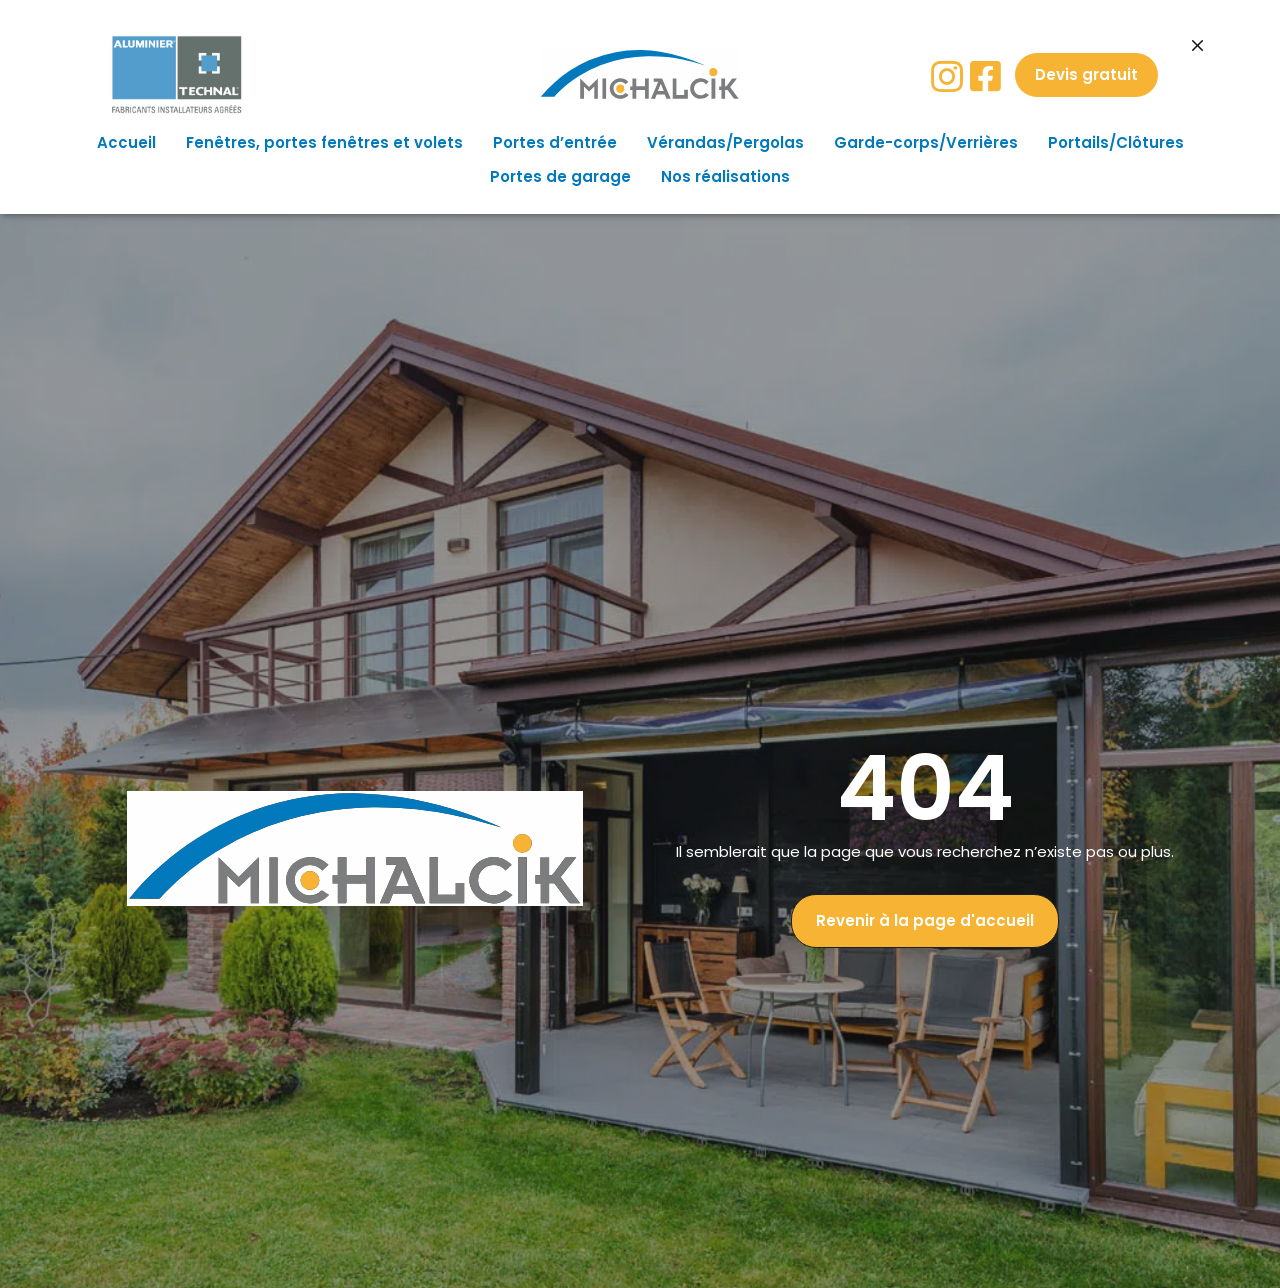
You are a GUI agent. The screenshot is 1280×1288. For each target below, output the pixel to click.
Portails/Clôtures (1116, 142)
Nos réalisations (725, 176)
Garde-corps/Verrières (926, 142)
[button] (1086, 75)
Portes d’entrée (555, 142)
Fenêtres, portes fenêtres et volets (324, 142)
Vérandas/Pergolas (725, 142)
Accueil (126, 142)
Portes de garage (560, 176)
